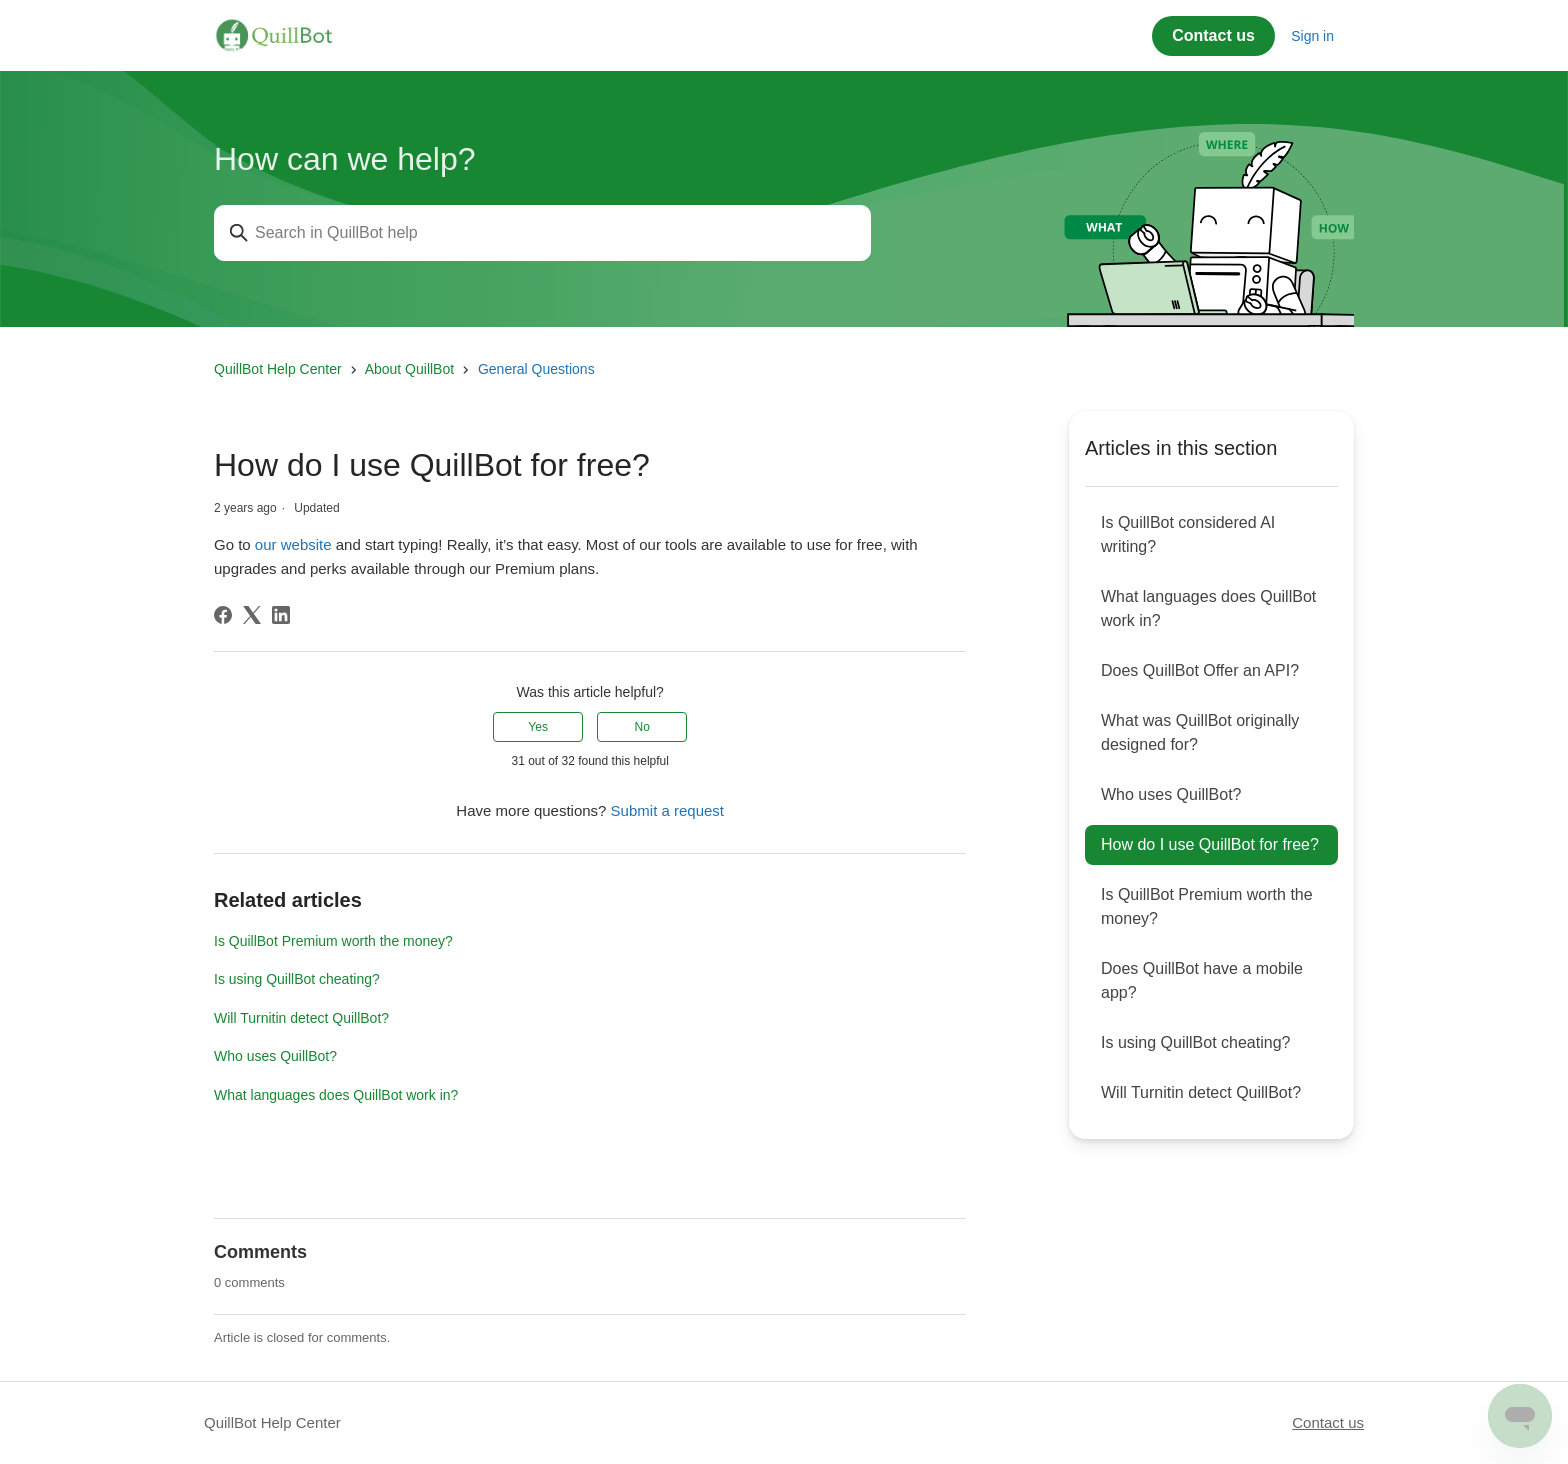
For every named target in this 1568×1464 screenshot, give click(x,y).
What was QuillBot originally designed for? (1200, 732)
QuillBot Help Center (278, 369)
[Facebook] (223, 615)
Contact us (1213, 35)
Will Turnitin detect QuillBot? (301, 1018)
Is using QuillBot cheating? (297, 979)
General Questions (536, 369)
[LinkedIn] (281, 615)
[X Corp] (252, 615)
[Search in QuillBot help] (542, 233)
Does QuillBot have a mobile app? (1202, 980)
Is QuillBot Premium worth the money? (333, 941)
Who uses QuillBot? (275, 1056)
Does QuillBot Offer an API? (1200, 670)
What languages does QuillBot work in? (336, 1095)
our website (293, 544)
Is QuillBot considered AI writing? (1188, 534)
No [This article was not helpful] (642, 727)
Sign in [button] (1312, 36)
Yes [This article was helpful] (538, 727)
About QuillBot (410, 369)
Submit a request (667, 810)
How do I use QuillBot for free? (1210, 844)
